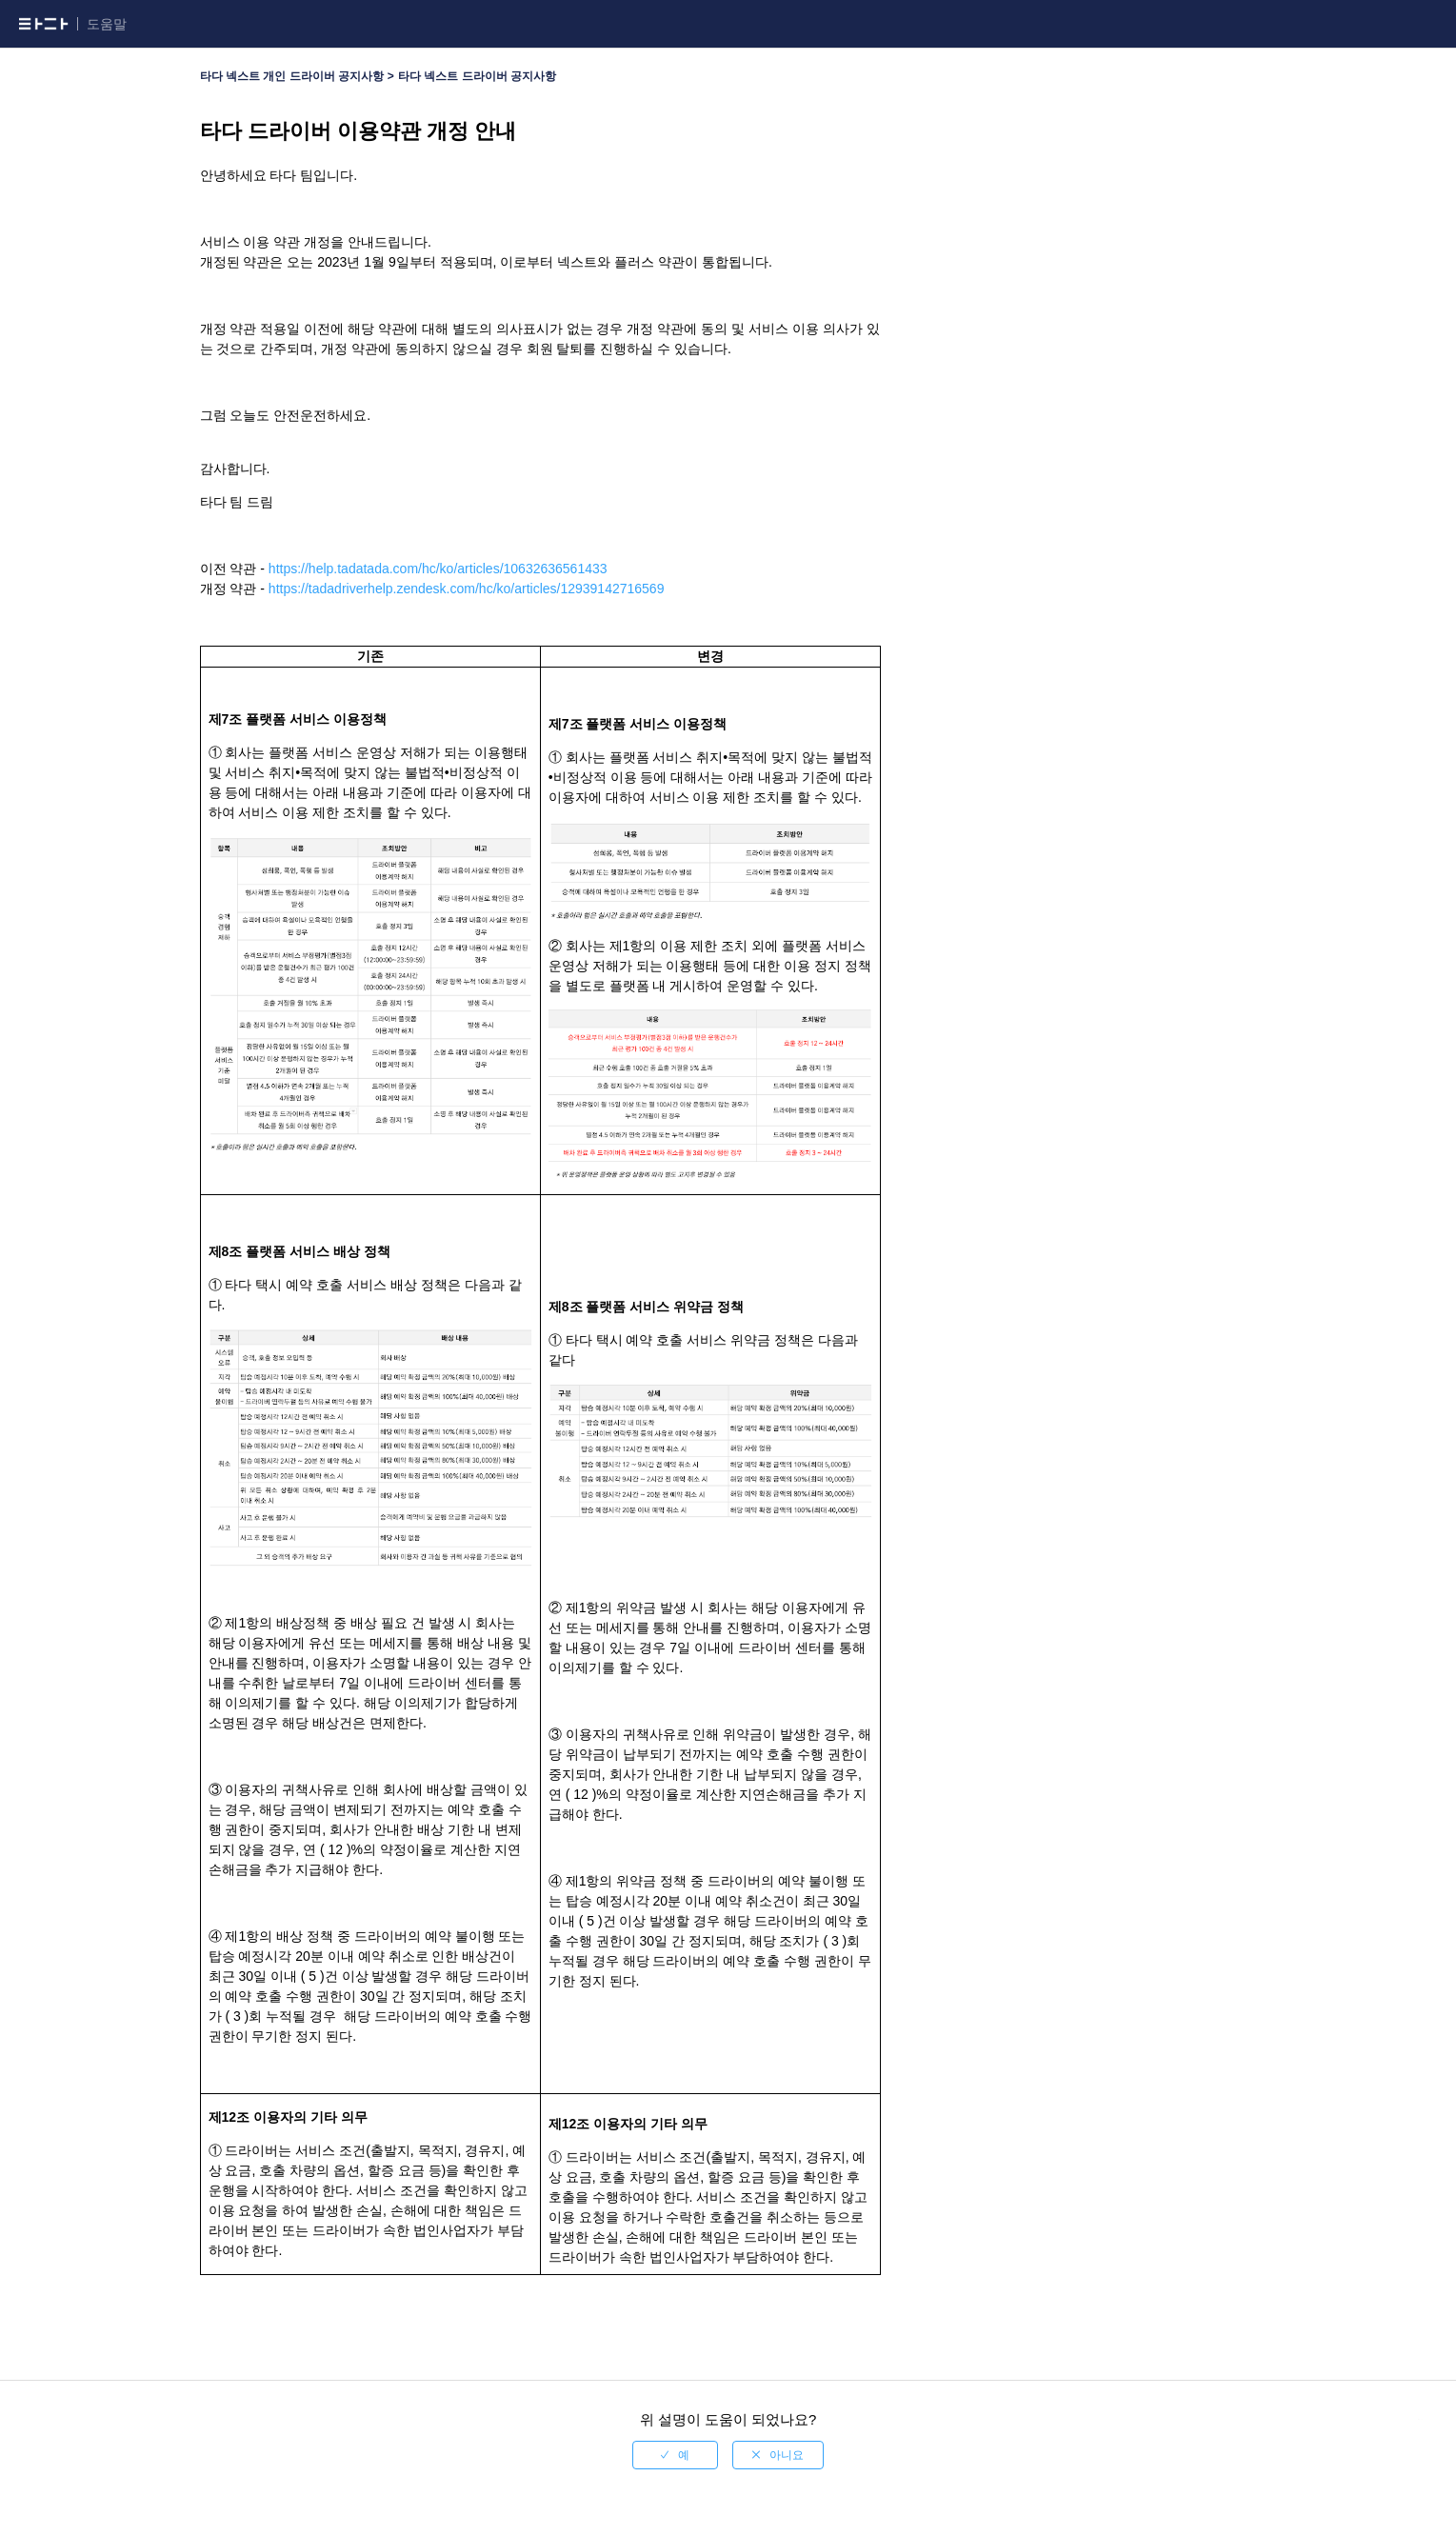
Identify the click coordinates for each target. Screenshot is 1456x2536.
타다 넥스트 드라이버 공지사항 (477, 76)
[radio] (675, 2455)
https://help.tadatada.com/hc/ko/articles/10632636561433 (438, 568)
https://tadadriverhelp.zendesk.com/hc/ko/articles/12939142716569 (467, 588)
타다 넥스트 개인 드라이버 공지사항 (292, 76)
